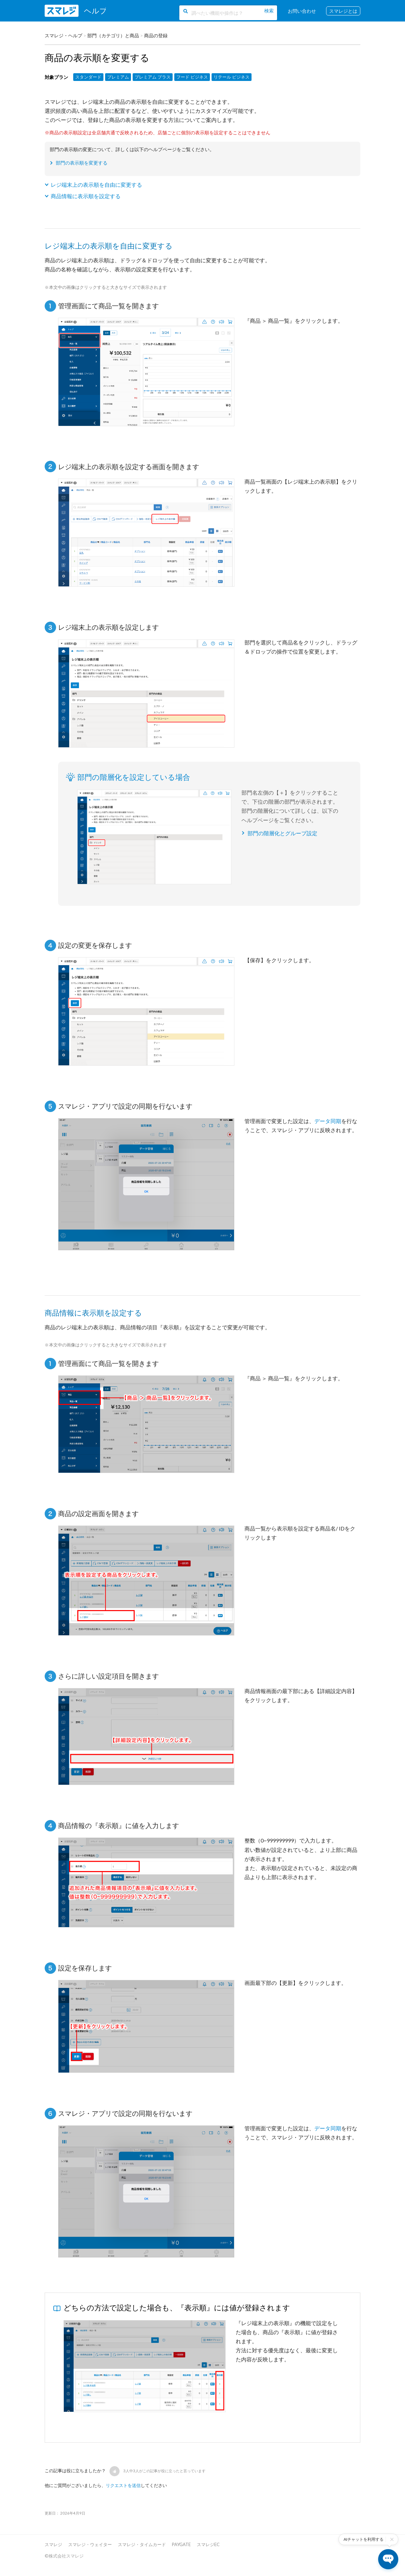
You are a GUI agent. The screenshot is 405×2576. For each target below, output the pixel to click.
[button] (114, 2471)
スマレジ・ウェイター (90, 2544)
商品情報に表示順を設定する (86, 196)
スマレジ (53, 2544)
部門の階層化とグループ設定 (282, 833)
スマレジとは (343, 11)
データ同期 (327, 1121)
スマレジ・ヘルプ (63, 35)
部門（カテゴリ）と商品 (113, 35)
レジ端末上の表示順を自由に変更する (96, 184)
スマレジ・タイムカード (142, 2544)
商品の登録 (156, 35)
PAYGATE (181, 2544)
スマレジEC (208, 2544)
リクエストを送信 (123, 2485)
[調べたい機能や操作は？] (227, 12)
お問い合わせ (302, 11)
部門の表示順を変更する (81, 163)
